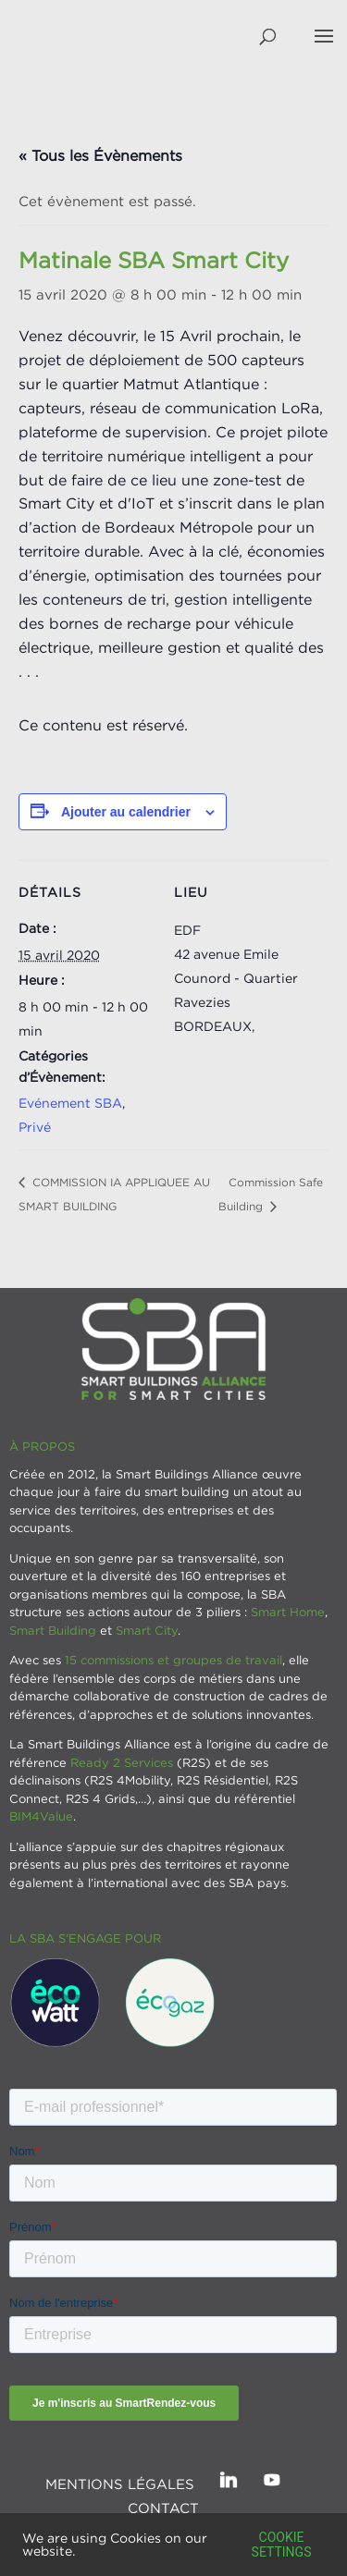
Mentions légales (119, 2483)
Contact (163, 2507)
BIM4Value (41, 1815)
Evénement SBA (70, 1103)
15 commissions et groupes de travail (173, 1659)
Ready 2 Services (121, 1762)
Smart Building (52, 1630)
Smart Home (288, 1611)
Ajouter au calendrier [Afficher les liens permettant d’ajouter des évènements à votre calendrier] (126, 811)
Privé (35, 1127)
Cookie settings (282, 2544)
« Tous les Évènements (100, 155)
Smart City (147, 1630)
